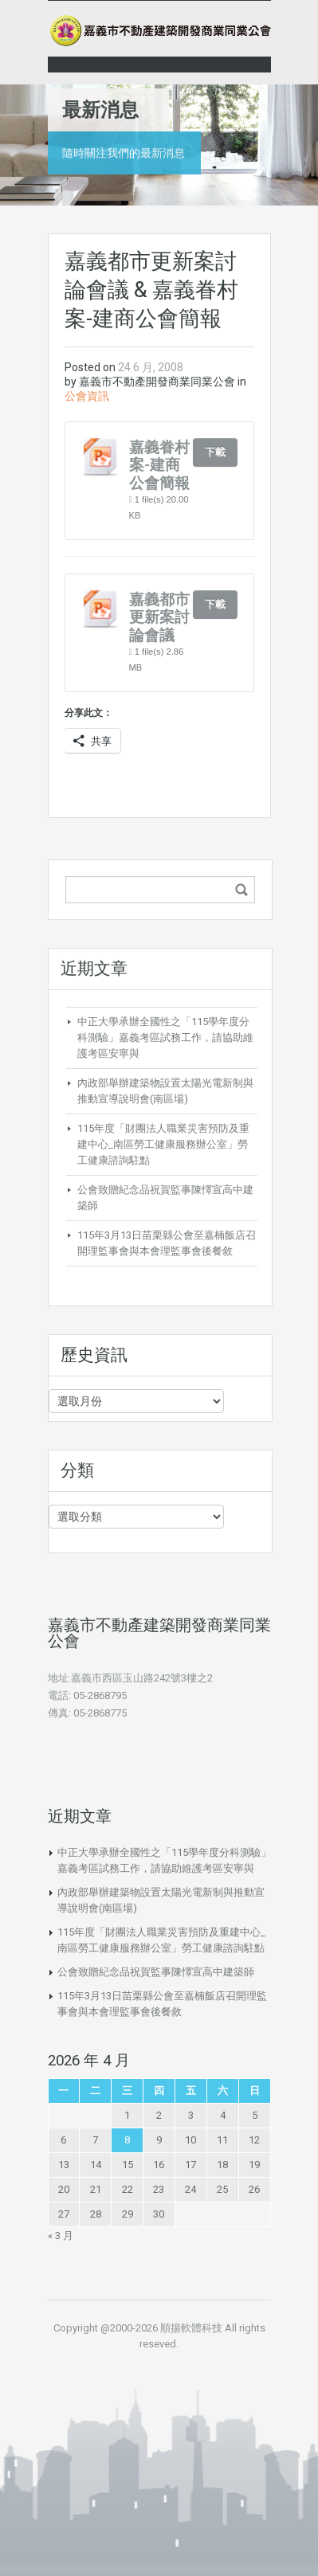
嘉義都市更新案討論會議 (159, 617)
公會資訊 (87, 396)
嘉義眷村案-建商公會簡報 (159, 464)
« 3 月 (60, 2235)
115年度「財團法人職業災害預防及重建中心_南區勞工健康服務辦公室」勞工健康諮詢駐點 (163, 1144)
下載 (215, 452)
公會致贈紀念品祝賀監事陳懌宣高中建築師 (155, 1972)
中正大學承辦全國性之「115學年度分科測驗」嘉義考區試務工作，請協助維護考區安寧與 (165, 1037)
